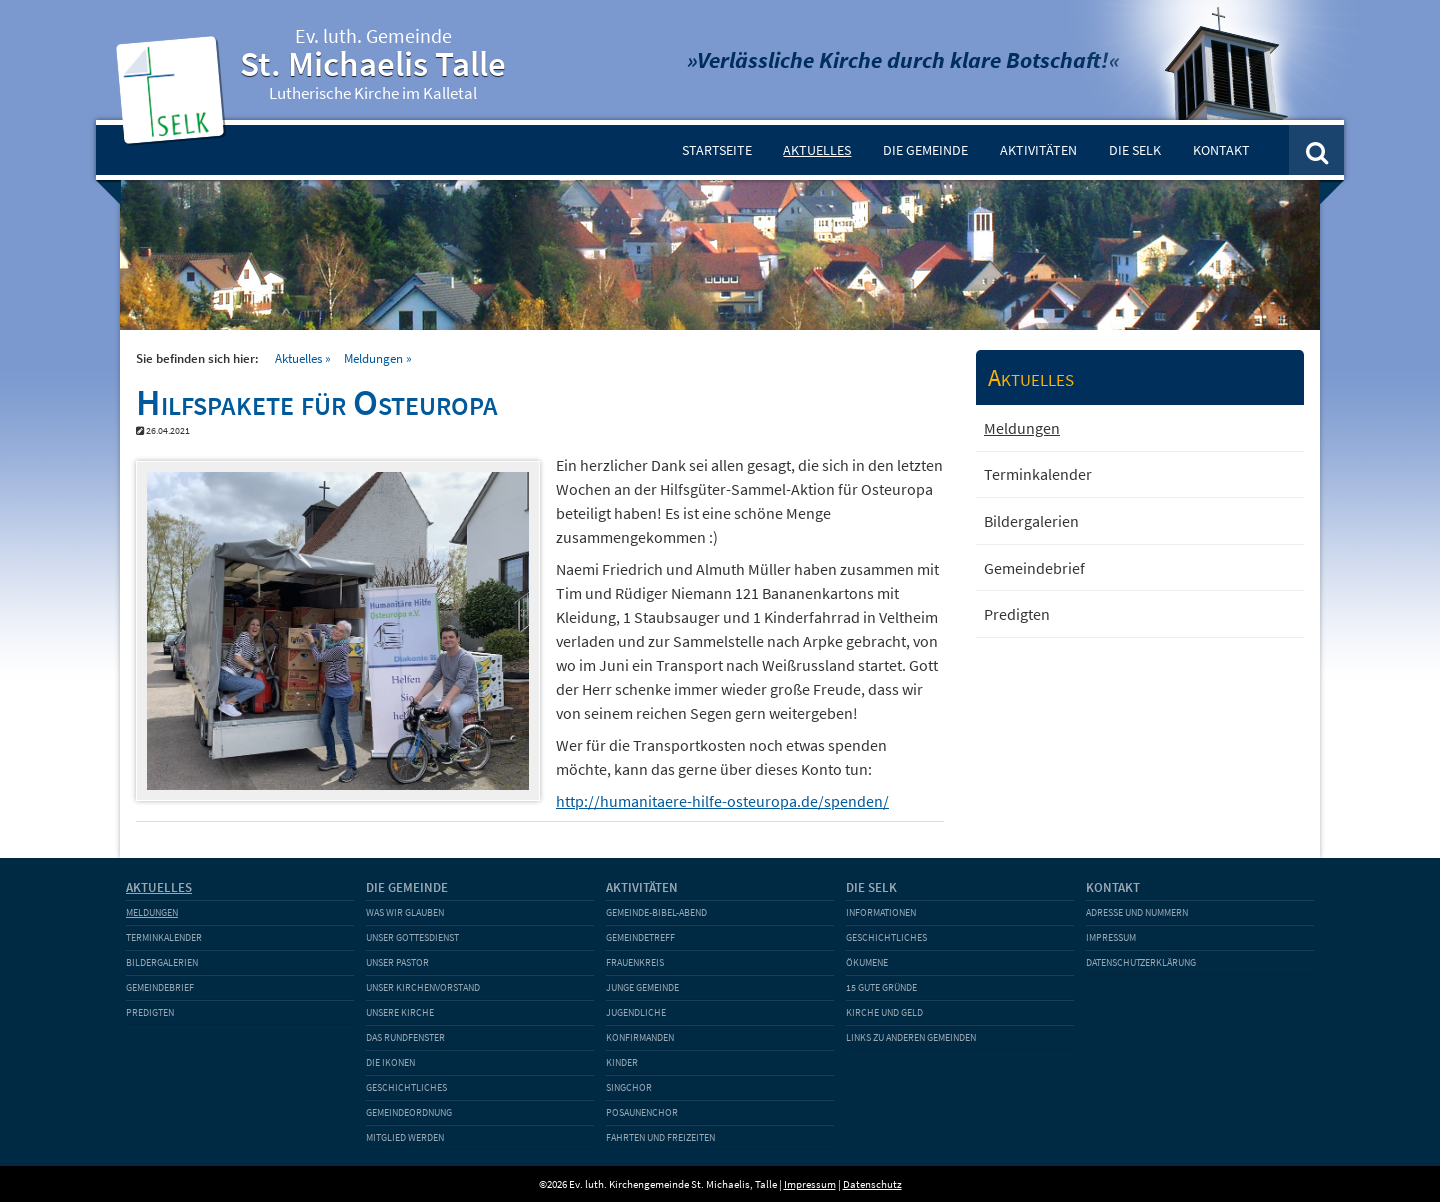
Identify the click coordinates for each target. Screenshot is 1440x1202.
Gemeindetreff (640, 937)
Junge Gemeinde (642, 987)
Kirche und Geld (884, 1012)
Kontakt (1221, 150)
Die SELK (1135, 150)
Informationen (881, 912)
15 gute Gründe (881, 987)
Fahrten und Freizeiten (660, 1137)
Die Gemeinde (925, 150)
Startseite (717, 150)
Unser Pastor (397, 962)
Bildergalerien (1031, 521)
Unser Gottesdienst (412, 937)
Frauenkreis (635, 962)
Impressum (1111, 937)
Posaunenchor (642, 1112)
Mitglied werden (405, 1137)
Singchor (629, 1087)
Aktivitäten (1038, 150)
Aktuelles (817, 150)
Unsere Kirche (400, 1012)
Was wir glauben (405, 912)
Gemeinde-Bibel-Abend (656, 912)
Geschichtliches (406, 1087)
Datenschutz (872, 1184)
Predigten (1017, 614)
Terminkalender (1038, 474)
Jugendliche (636, 1012)
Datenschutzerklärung (1141, 962)
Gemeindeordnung (409, 1112)
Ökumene (867, 962)
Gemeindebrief (1034, 568)
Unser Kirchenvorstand (423, 987)
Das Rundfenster (405, 1037)
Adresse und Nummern (1137, 912)
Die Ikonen (390, 1062)
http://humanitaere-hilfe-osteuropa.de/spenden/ (722, 801)
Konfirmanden (640, 1037)
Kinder (622, 1062)
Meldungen (373, 358)
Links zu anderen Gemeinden (911, 1037)
